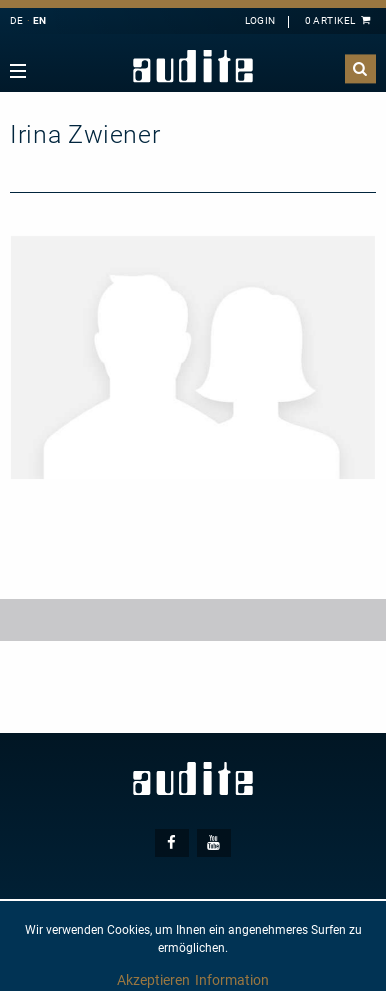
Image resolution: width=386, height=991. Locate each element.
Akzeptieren (153, 980)
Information (232, 980)
